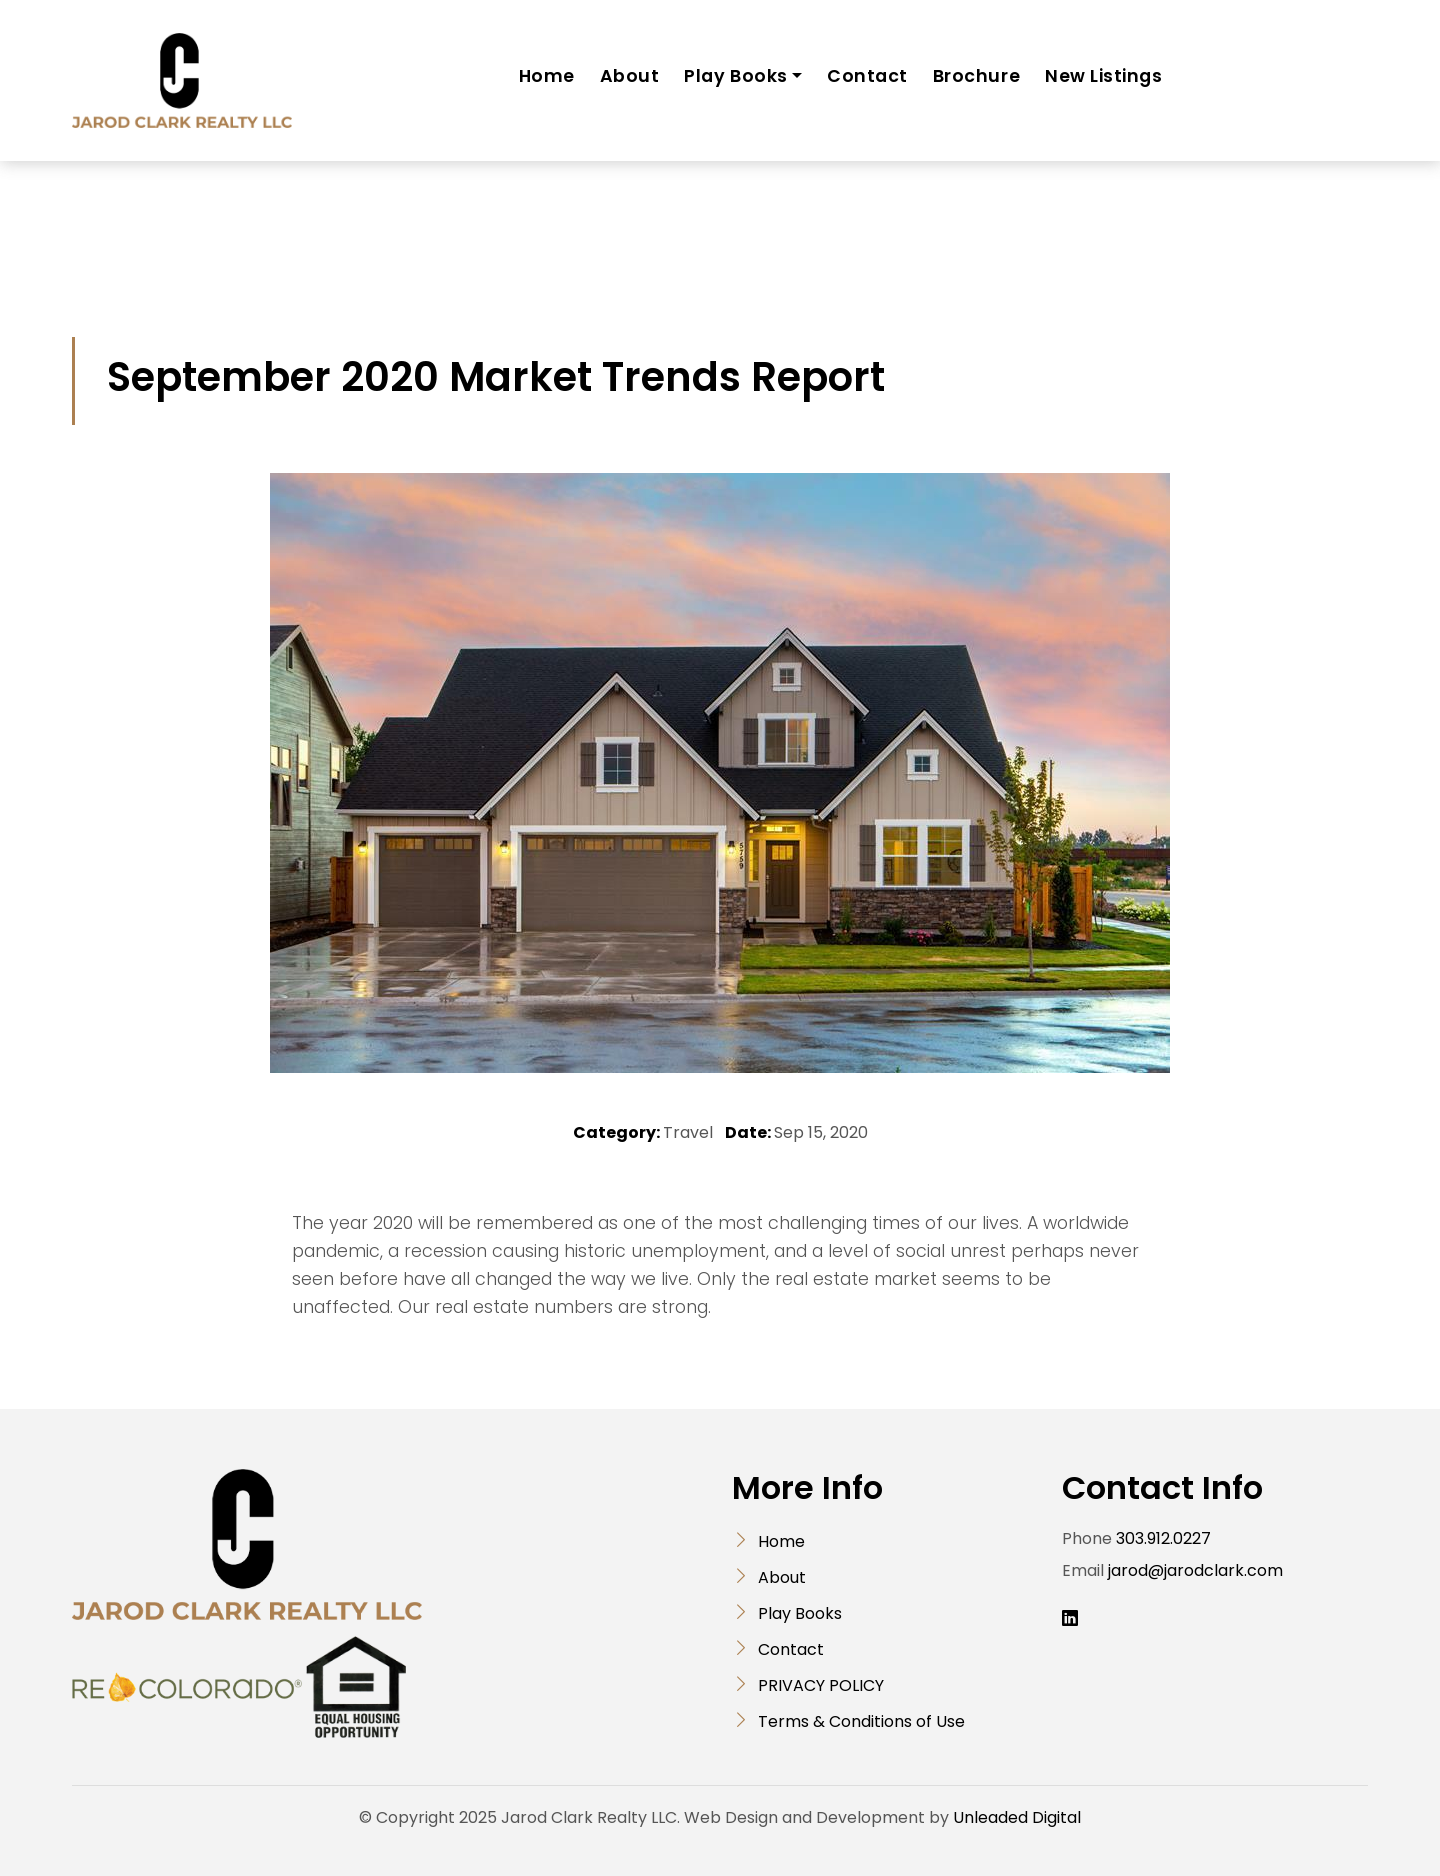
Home (547, 76)
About (630, 76)
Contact (867, 76)
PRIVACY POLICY (821, 1685)
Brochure (976, 76)
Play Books (800, 1613)
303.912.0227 (1163, 1538)
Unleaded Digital (1017, 1817)
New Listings (1103, 76)
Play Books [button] (735, 76)
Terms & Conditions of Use (861, 1721)
